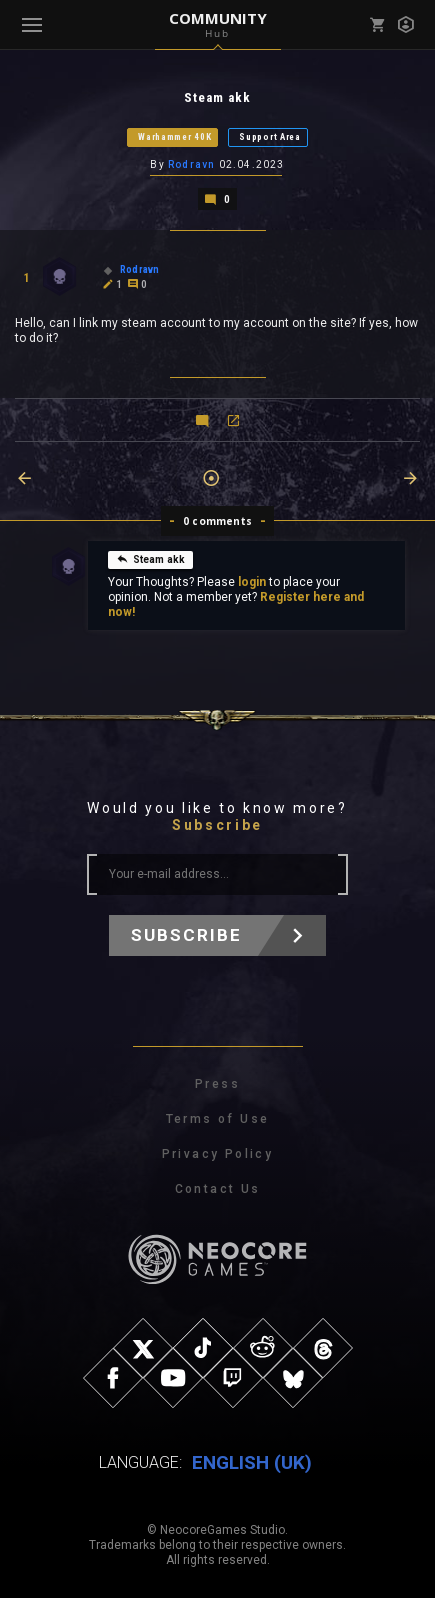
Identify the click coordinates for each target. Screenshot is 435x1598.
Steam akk (151, 559)
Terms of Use (218, 1119)
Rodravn (191, 164)
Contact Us (218, 1189)
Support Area (269, 137)
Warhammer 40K (174, 137)
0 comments (217, 521)
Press (217, 1084)
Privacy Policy (218, 1154)
